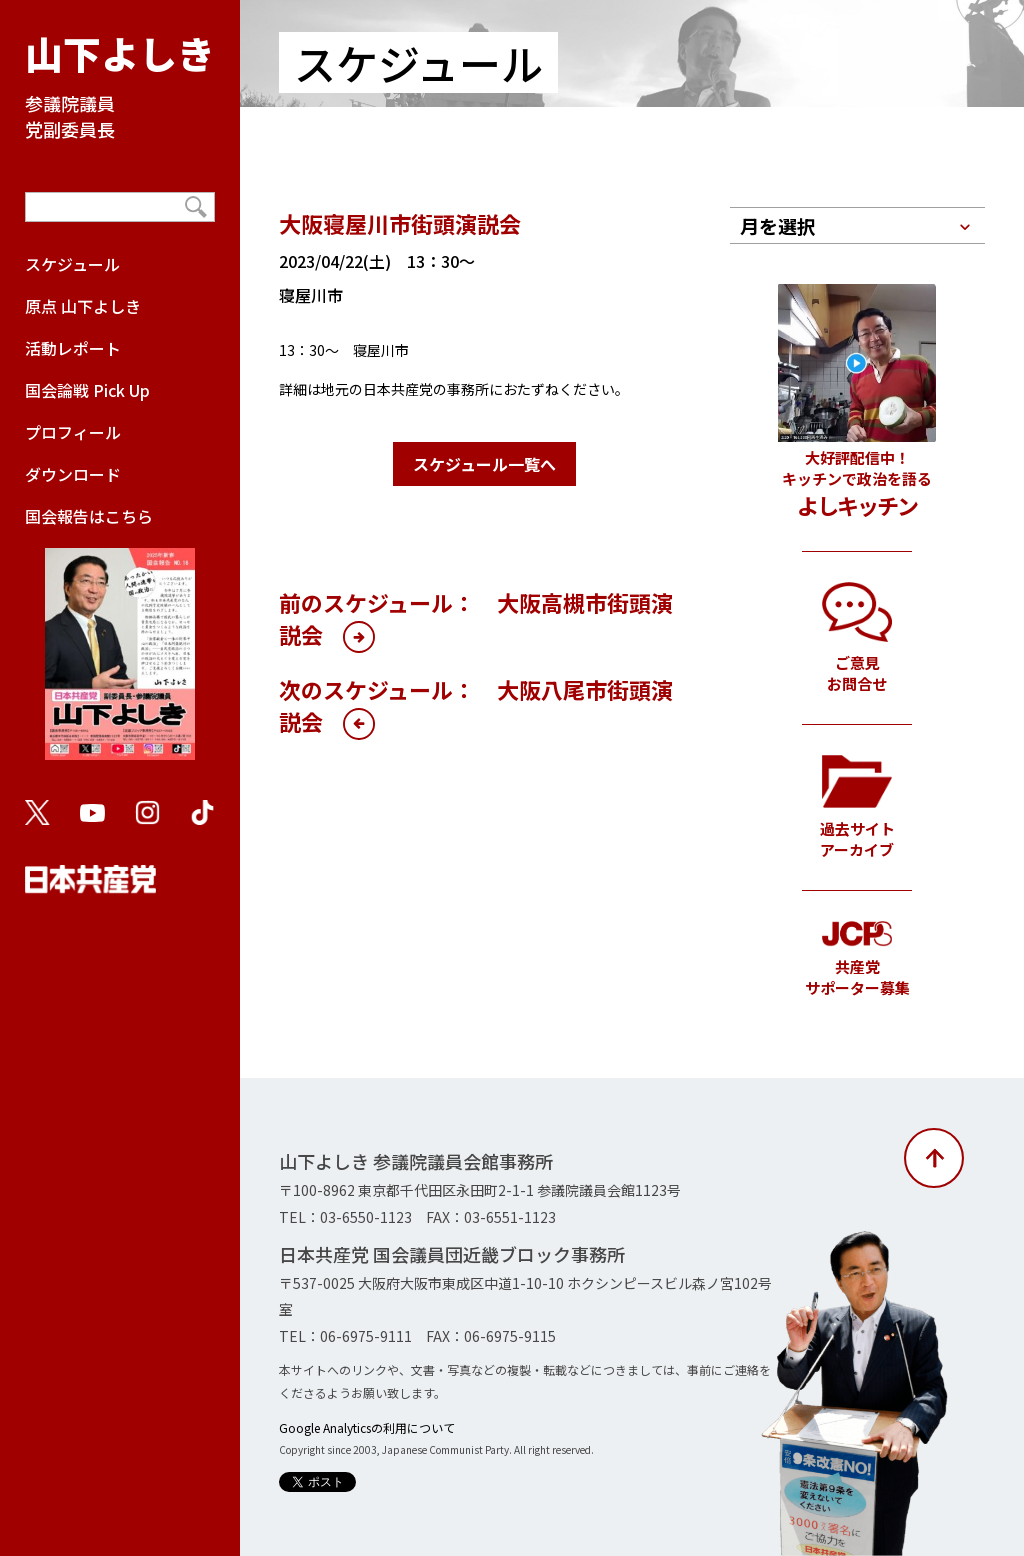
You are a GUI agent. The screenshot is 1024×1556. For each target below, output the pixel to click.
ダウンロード (73, 474)
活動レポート (73, 348)
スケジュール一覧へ (484, 464)
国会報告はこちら (120, 642)
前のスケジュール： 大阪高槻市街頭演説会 (476, 618)
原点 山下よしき (83, 306)
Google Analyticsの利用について (367, 1427)
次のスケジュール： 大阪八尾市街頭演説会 (476, 705)
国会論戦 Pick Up (87, 390)
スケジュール (72, 264)
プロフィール (73, 432)
